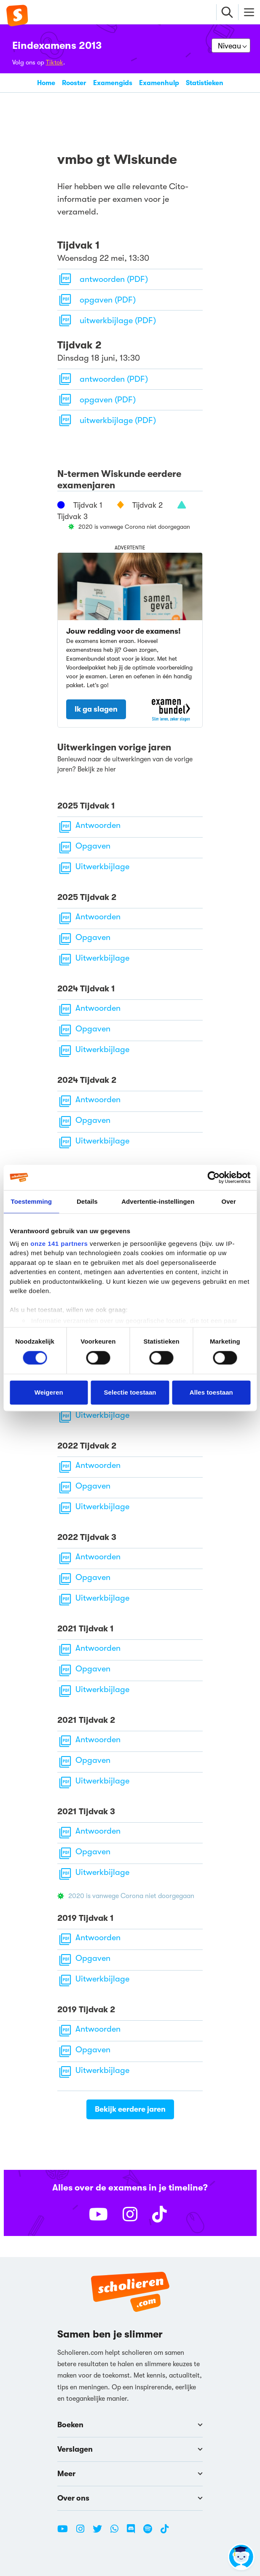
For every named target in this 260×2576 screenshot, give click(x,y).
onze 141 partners (59, 1243)
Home (46, 83)
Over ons (130, 2498)
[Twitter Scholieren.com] (100, 2532)
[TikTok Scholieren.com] (165, 2532)
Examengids (112, 83)
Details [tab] (87, 1201)
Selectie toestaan (130, 1392)
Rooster (74, 83)
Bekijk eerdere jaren (130, 2109)
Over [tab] (228, 1201)
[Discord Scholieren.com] (134, 2532)
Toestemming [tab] (31, 1201)
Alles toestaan (211, 1392)
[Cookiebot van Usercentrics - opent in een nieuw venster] (213, 1177)
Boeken (130, 2425)
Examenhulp (159, 83)
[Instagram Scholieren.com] (83, 2532)
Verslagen (130, 2449)
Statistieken (204, 83)
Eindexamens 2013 (57, 45)
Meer (130, 2473)
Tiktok (54, 62)
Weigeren (49, 1392)
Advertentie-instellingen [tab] (157, 1201)
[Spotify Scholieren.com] (150, 2532)
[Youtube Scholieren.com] (65, 2532)
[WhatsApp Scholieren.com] (117, 2532)
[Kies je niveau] (231, 45)
